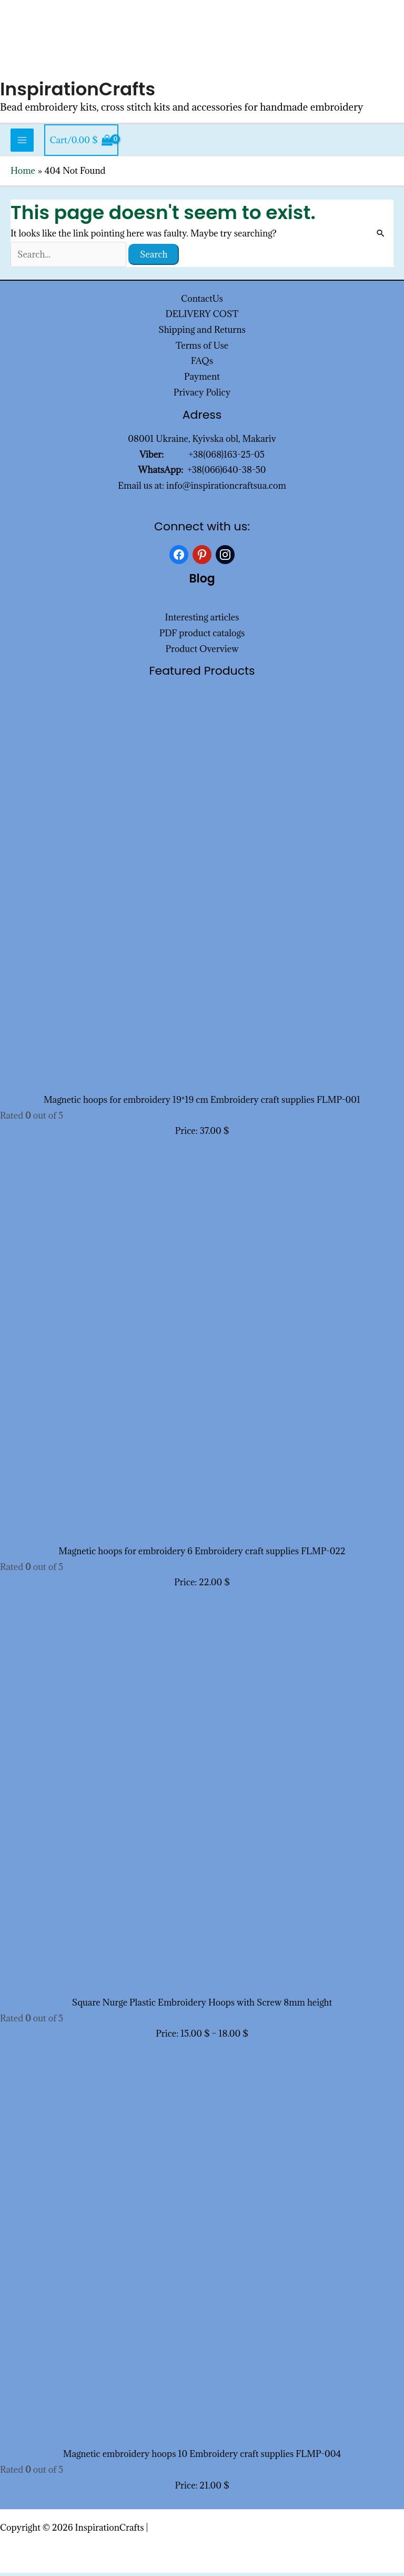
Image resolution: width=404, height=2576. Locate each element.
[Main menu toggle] (22, 143)
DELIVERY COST (202, 317)
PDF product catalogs (202, 636)
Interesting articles (202, 620)
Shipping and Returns (202, 333)
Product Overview (201, 652)
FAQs (202, 364)
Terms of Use (202, 348)
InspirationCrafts (79, 92)
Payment (202, 380)
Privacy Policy (202, 395)
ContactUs (202, 301)
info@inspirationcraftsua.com (226, 489)
